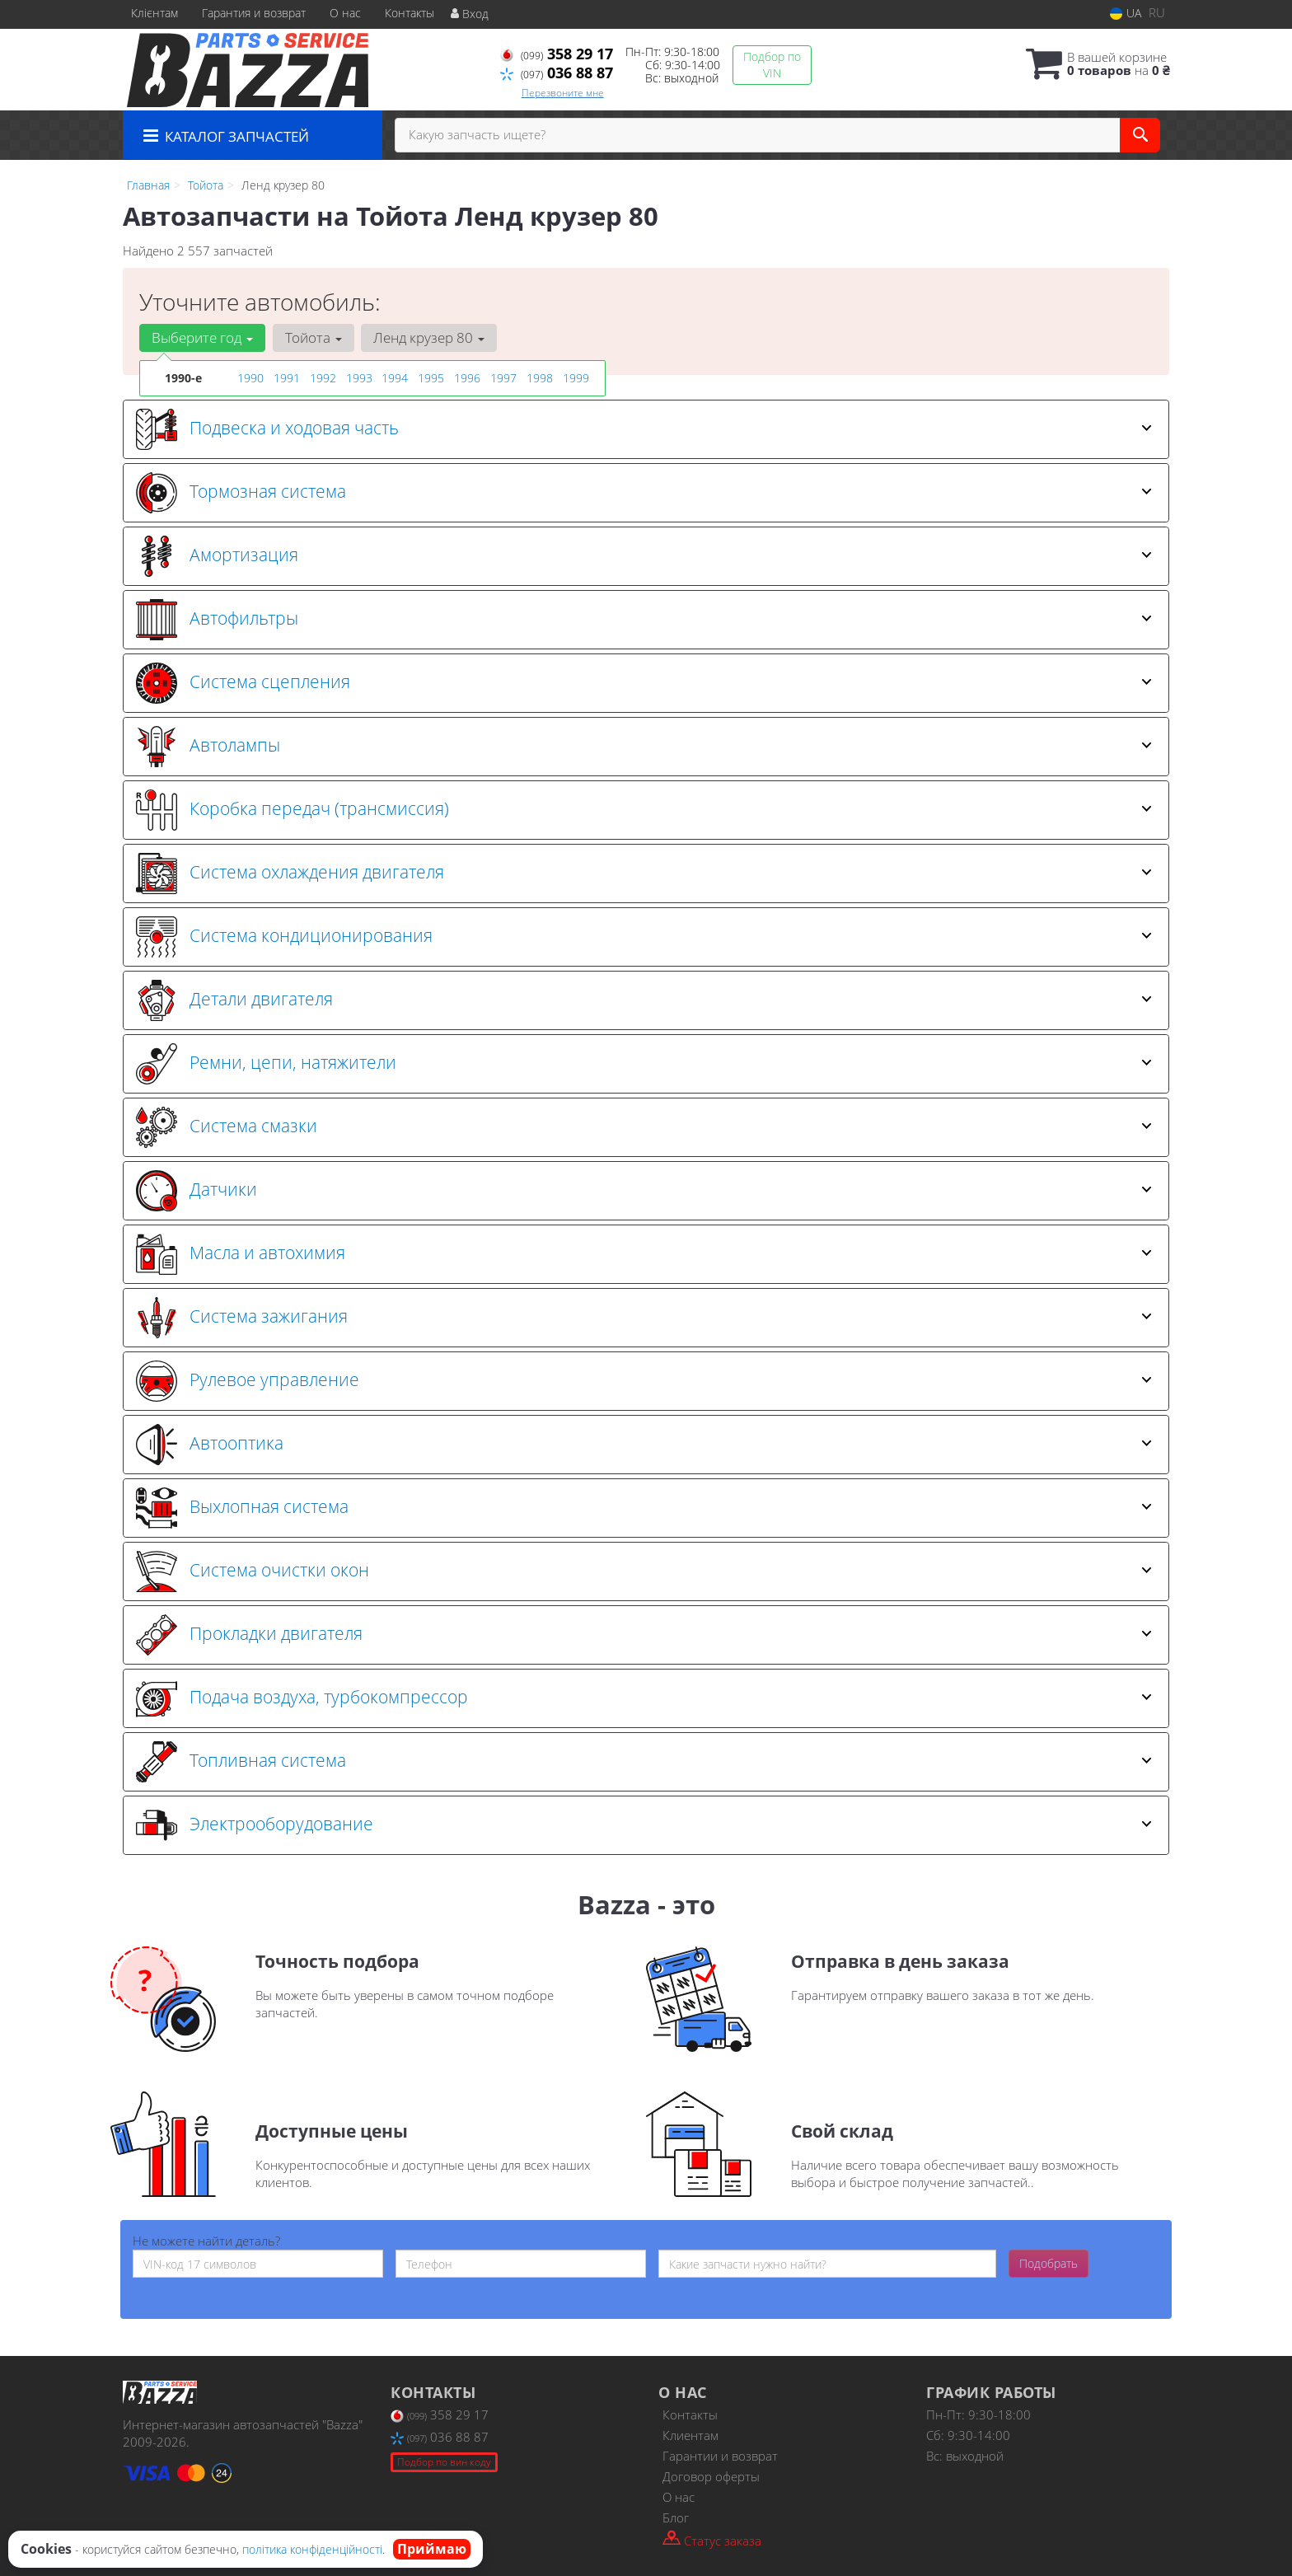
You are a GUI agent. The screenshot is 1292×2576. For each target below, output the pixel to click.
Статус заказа (711, 2539)
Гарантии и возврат (720, 2455)
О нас (345, 13)
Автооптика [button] (644, 1444)
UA (1125, 13)
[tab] (646, 429)
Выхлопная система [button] (644, 1508)
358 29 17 (556, 53)
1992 (323, 378)
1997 (503, 378)
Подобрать (1048, 2263)
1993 (359, 378)
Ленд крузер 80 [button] (428, 337)
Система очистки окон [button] (644, 1571)
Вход (470, 13)
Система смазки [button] (644, 1127)
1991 (287, 378)
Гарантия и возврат (254, 13)
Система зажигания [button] (644, 1317)
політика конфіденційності (312, 2549)
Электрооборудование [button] (644, 1825)
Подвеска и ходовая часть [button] (644, 429)
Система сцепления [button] (644, 683)
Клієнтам (154, 13)
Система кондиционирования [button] (644, 937)
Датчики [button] (644, 1190)
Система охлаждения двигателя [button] (644, 873)
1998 (540, 378)
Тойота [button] (312, 337)
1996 (467, 378)
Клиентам (690, 2435)
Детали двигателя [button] (644, 1000)
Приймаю (431, 2549)
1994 (395, 378)
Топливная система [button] (644, 1761)
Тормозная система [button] (644, 492)
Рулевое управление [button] (644, 1381)
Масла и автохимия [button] (644, 1254)
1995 (431, 378)
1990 (250, 378)
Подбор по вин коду (444, 2462)
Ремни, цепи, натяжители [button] (644, 1063)
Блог (675, 2517)
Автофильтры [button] (644, 619)
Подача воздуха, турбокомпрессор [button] (644, 1698)
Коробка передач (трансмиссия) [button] (644, 810)
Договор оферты (711, 2476)
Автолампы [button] (644, 746)
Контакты (409, 13)
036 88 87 (556, 72)
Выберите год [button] (202, 337)
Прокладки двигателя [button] (644, 1635)
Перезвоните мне (563, 93)
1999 (576, 378)
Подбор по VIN (772, 65)
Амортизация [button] (644, 556)
